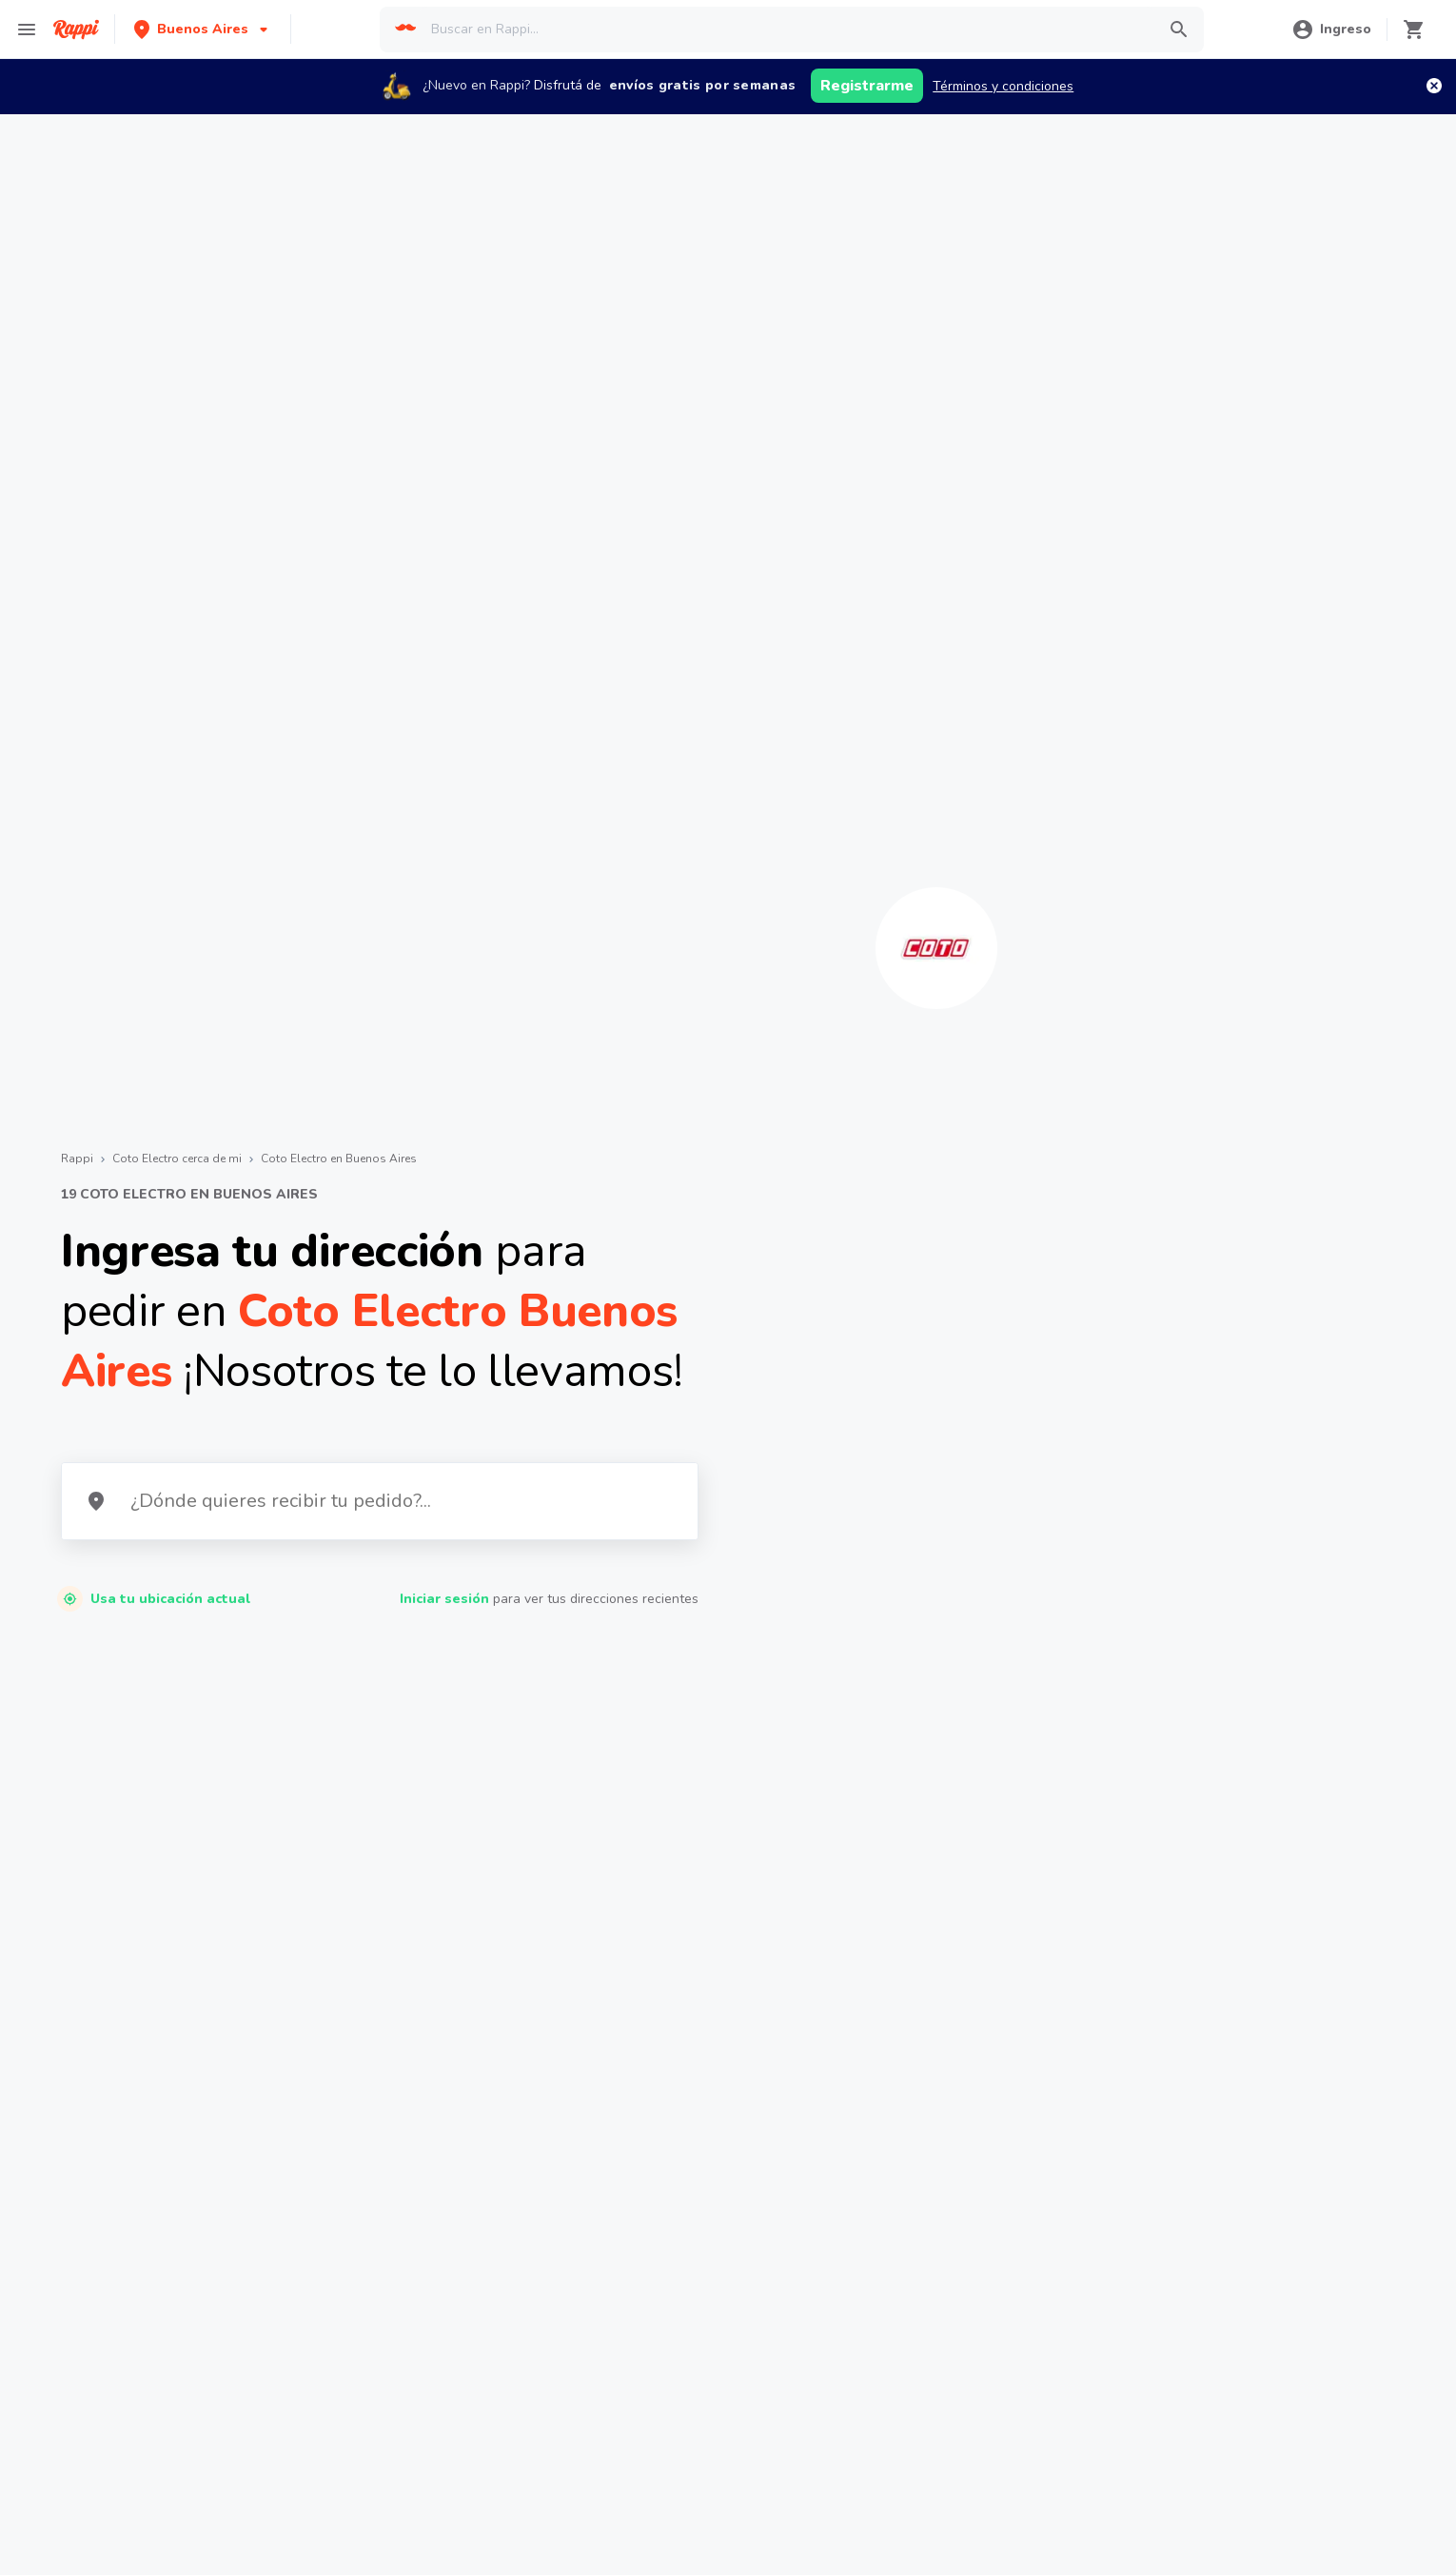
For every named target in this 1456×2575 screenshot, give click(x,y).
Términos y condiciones (1003, 86)
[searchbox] (787, 29)
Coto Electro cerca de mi (177, 1158)
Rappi (77, 1158)
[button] (202, 29)
